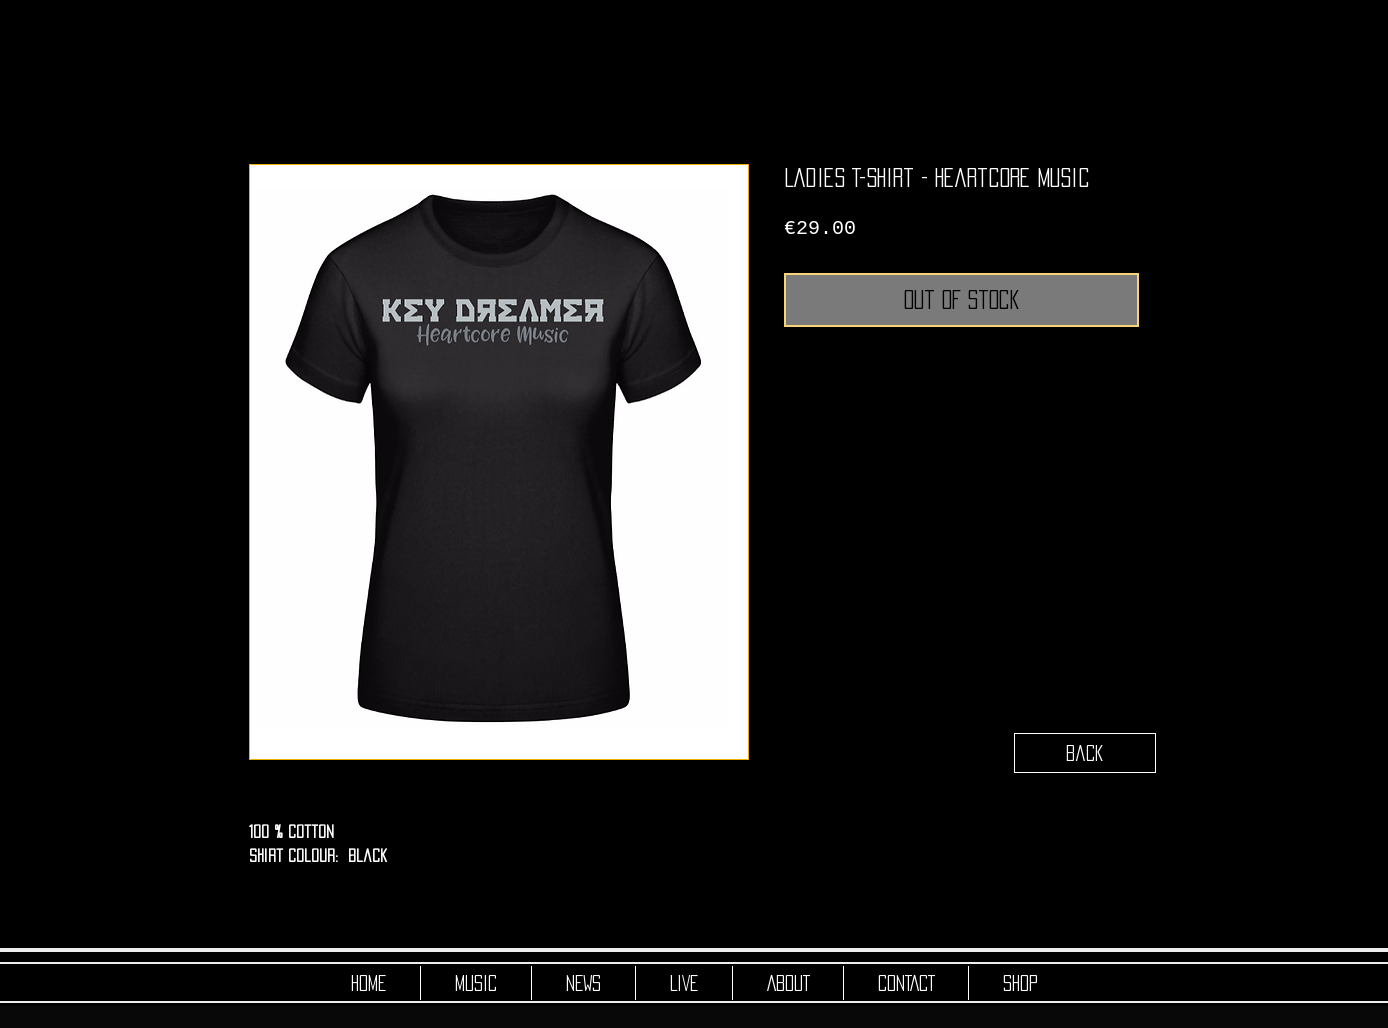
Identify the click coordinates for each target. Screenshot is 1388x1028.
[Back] (1085, 753)
